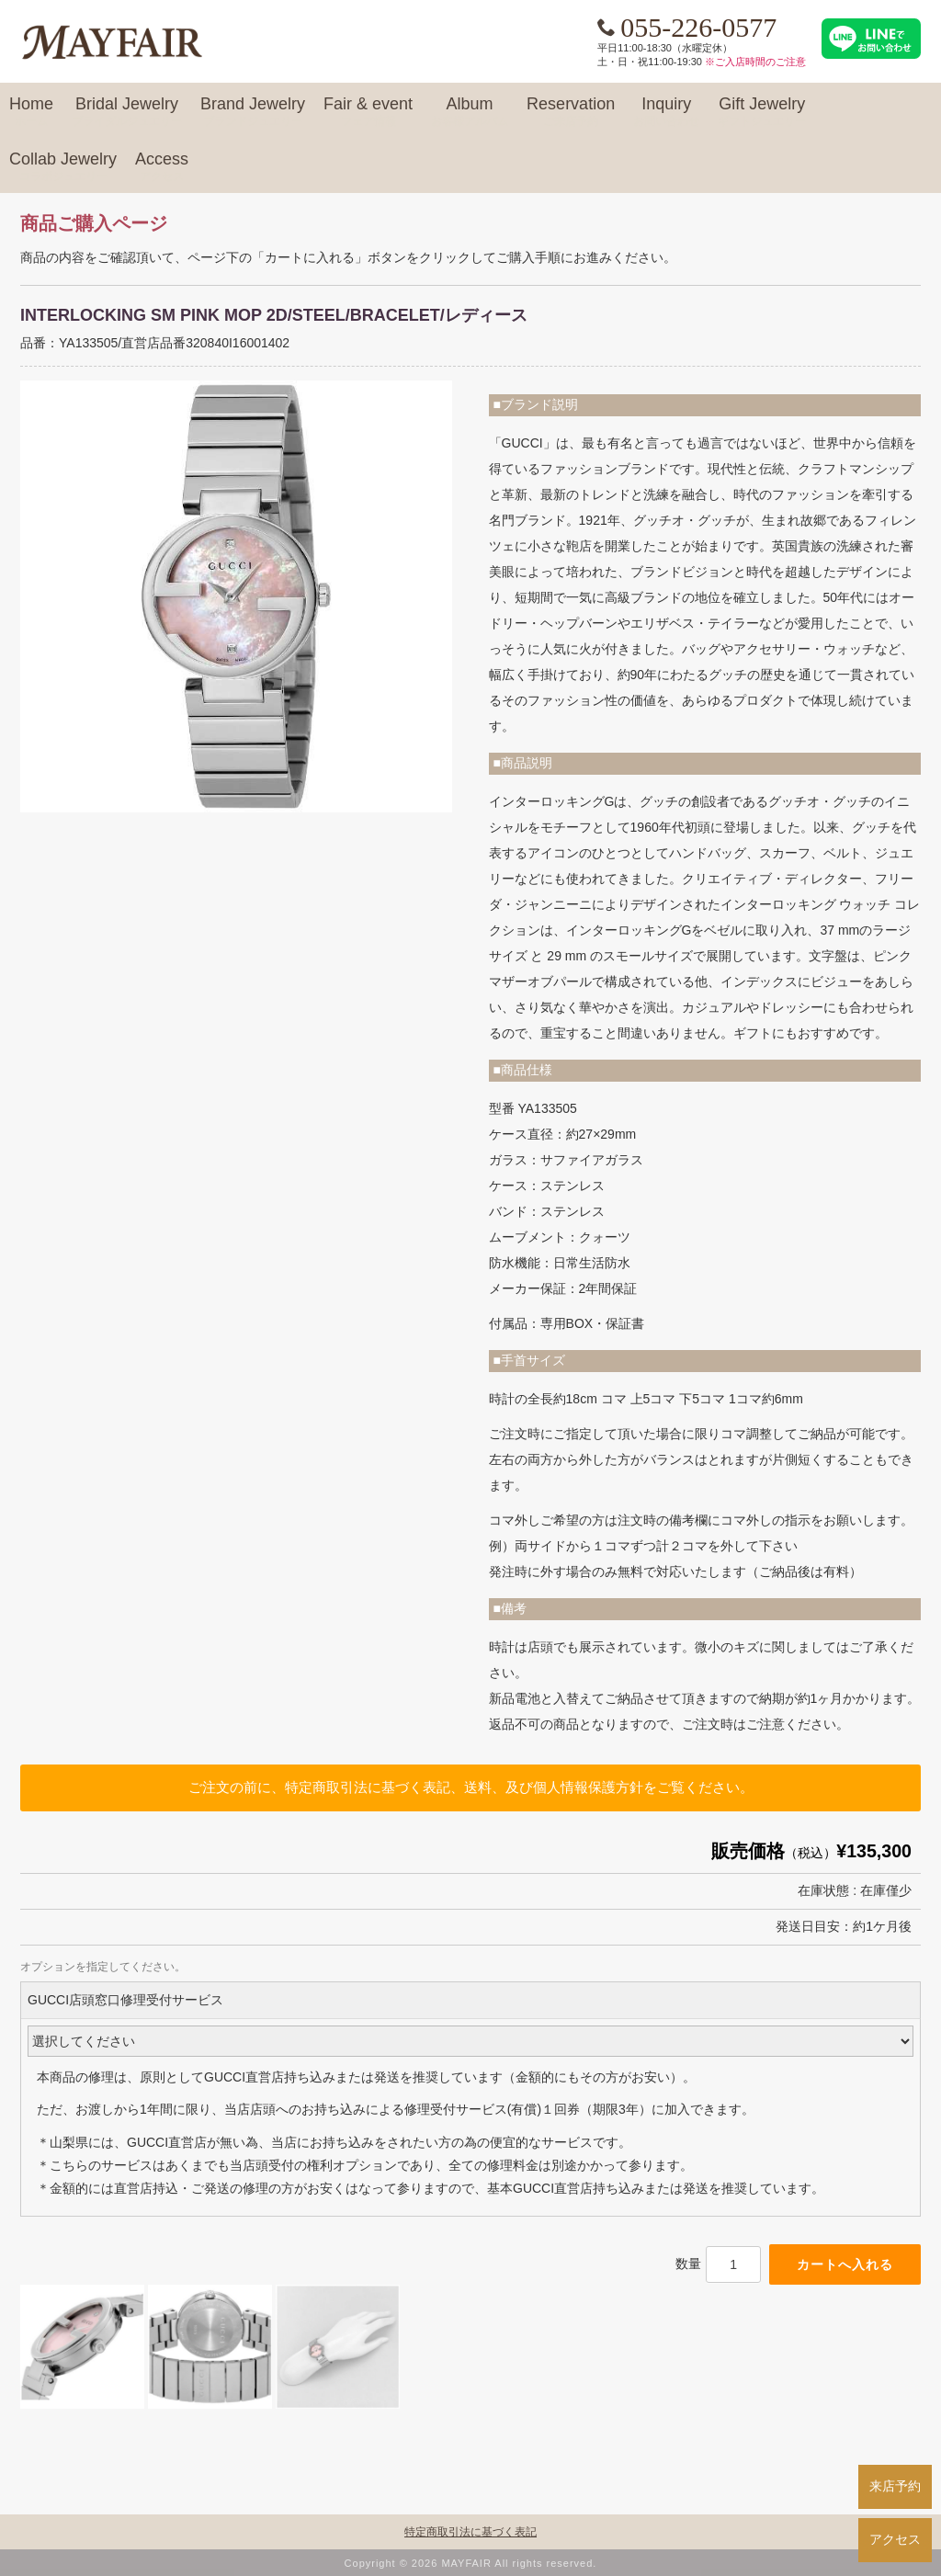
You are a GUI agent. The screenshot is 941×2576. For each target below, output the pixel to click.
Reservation (571, 112)
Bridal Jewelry (127, 112)
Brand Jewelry (252, 112)
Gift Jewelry (762, 112)
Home (31, 112)
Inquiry (666, 112)
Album (469, 112)
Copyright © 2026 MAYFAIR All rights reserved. (471, 2563)
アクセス (895, 2539)
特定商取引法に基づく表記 (470, 2531)
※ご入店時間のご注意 (755, 61)
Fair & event (368, 112)
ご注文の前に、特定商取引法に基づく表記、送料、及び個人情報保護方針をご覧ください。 (471, 1787)
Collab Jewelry (63, 167)
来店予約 (895, 2486)
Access (161, 167)
